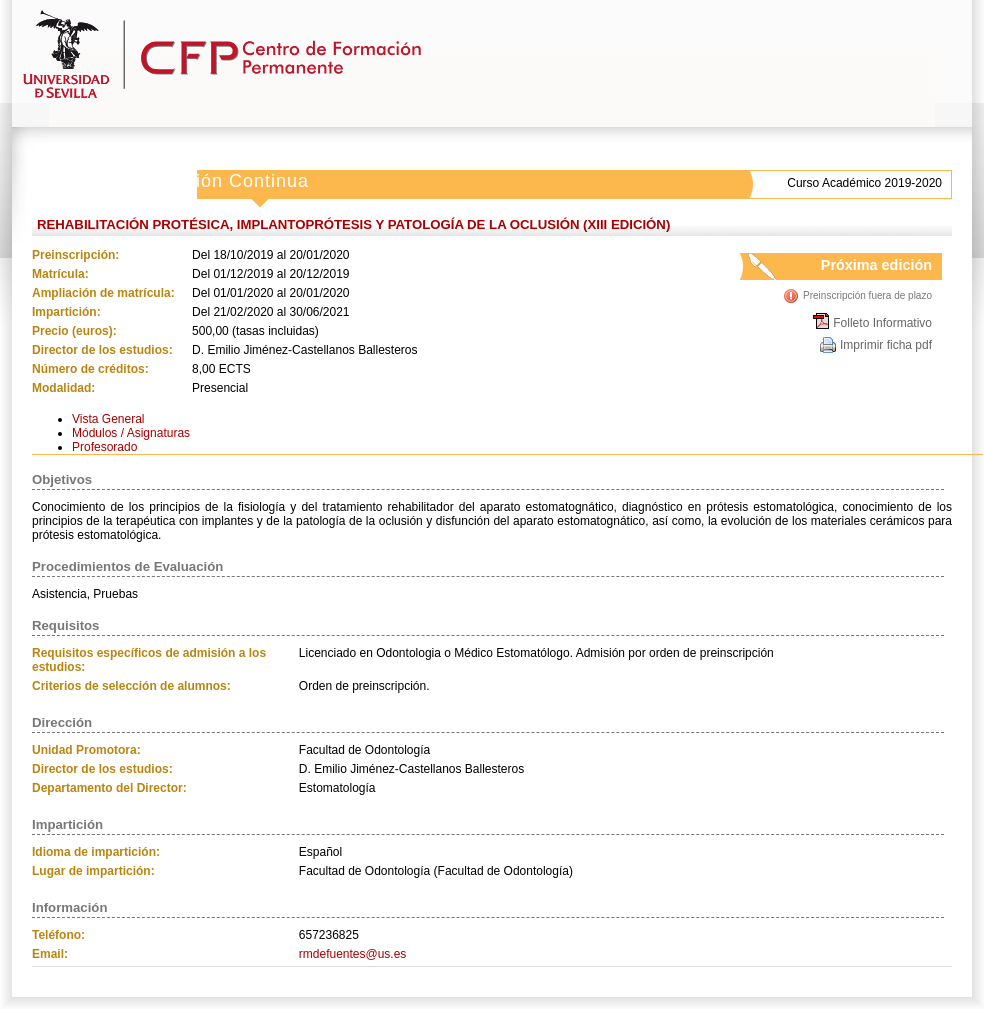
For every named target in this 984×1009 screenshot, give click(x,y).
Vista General (108, 419)
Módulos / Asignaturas (131, 433)
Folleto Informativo (882, 323)
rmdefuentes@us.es (353, 954)
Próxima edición (857, 268)
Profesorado (104, 447)
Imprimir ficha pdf (886, 345)
